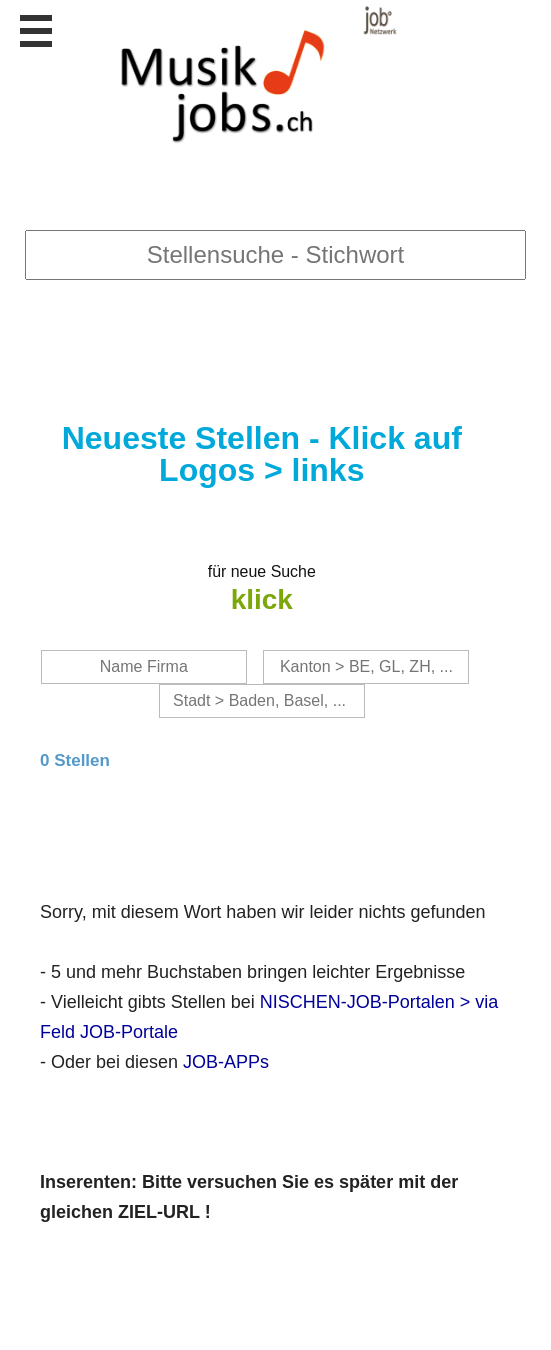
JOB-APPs (226, 1062)
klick (262, 599)
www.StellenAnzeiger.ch (246, 75)
